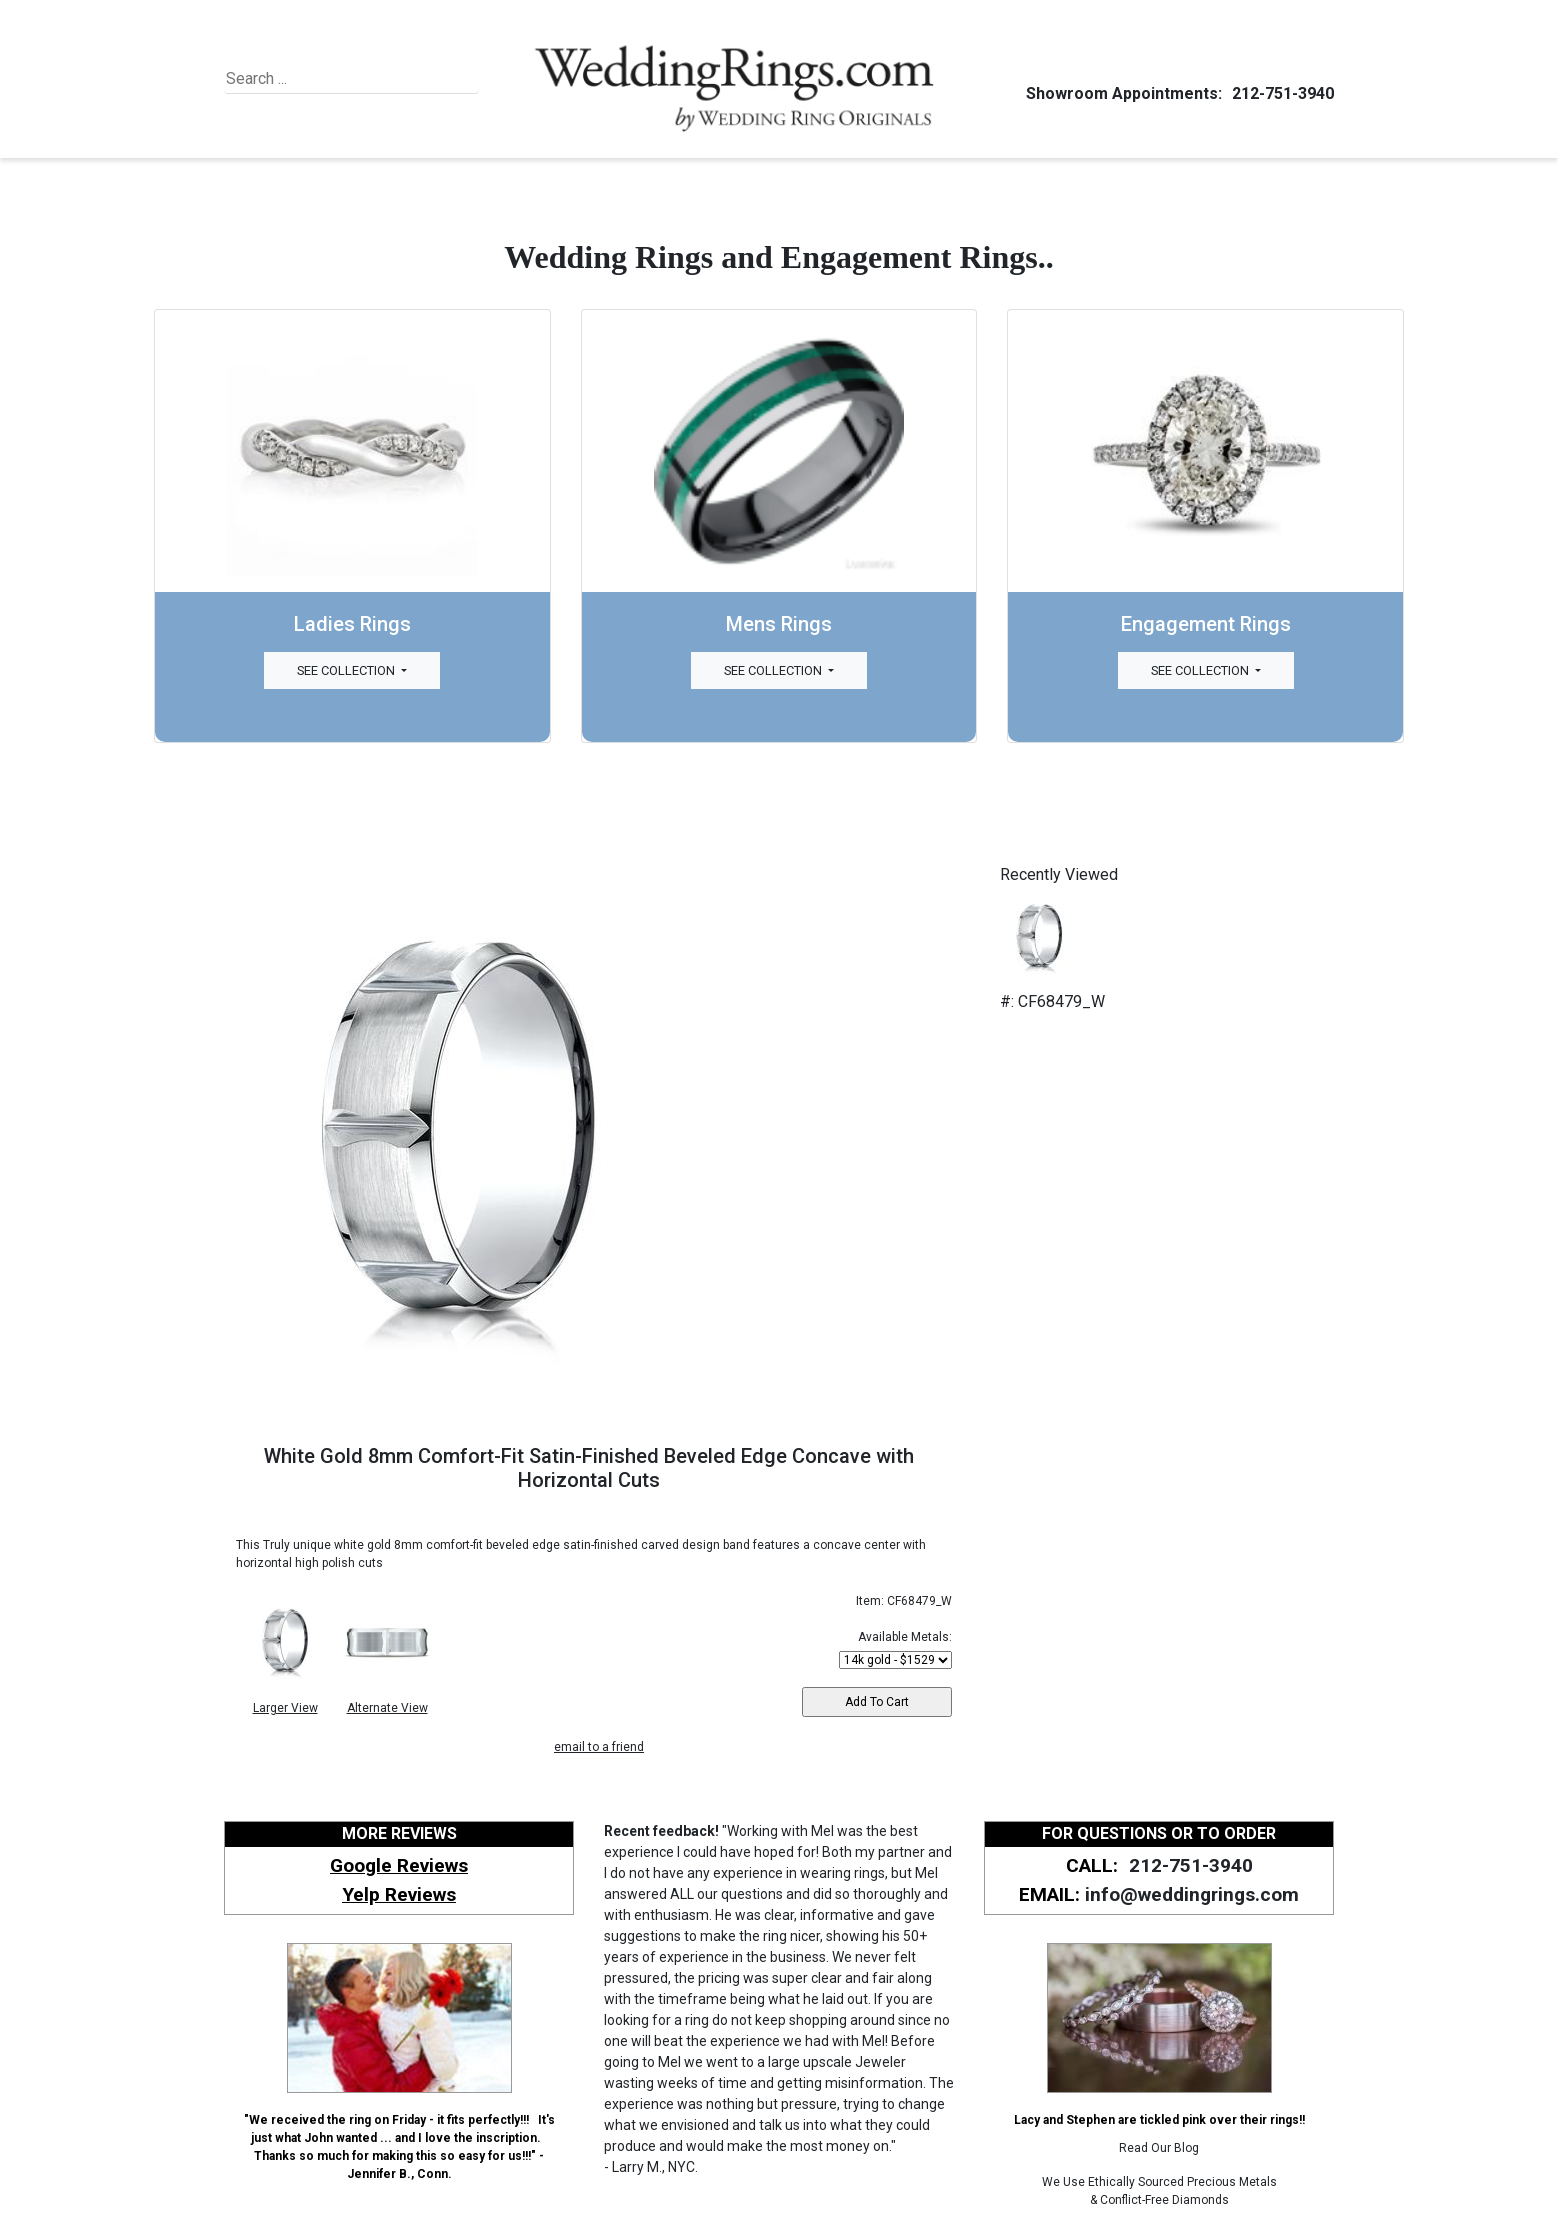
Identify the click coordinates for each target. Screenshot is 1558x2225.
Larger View (285, 1708)
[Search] (317, 79)
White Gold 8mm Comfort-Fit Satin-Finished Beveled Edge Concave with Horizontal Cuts (589, 1468)
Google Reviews (399, 1865)
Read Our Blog (1159, 2148)
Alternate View (387, 1708)
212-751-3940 (1280, 93)
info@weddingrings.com (1192, 1894)
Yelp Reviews (399, 1894)
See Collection (347, 670)
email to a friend (599, 1747)
